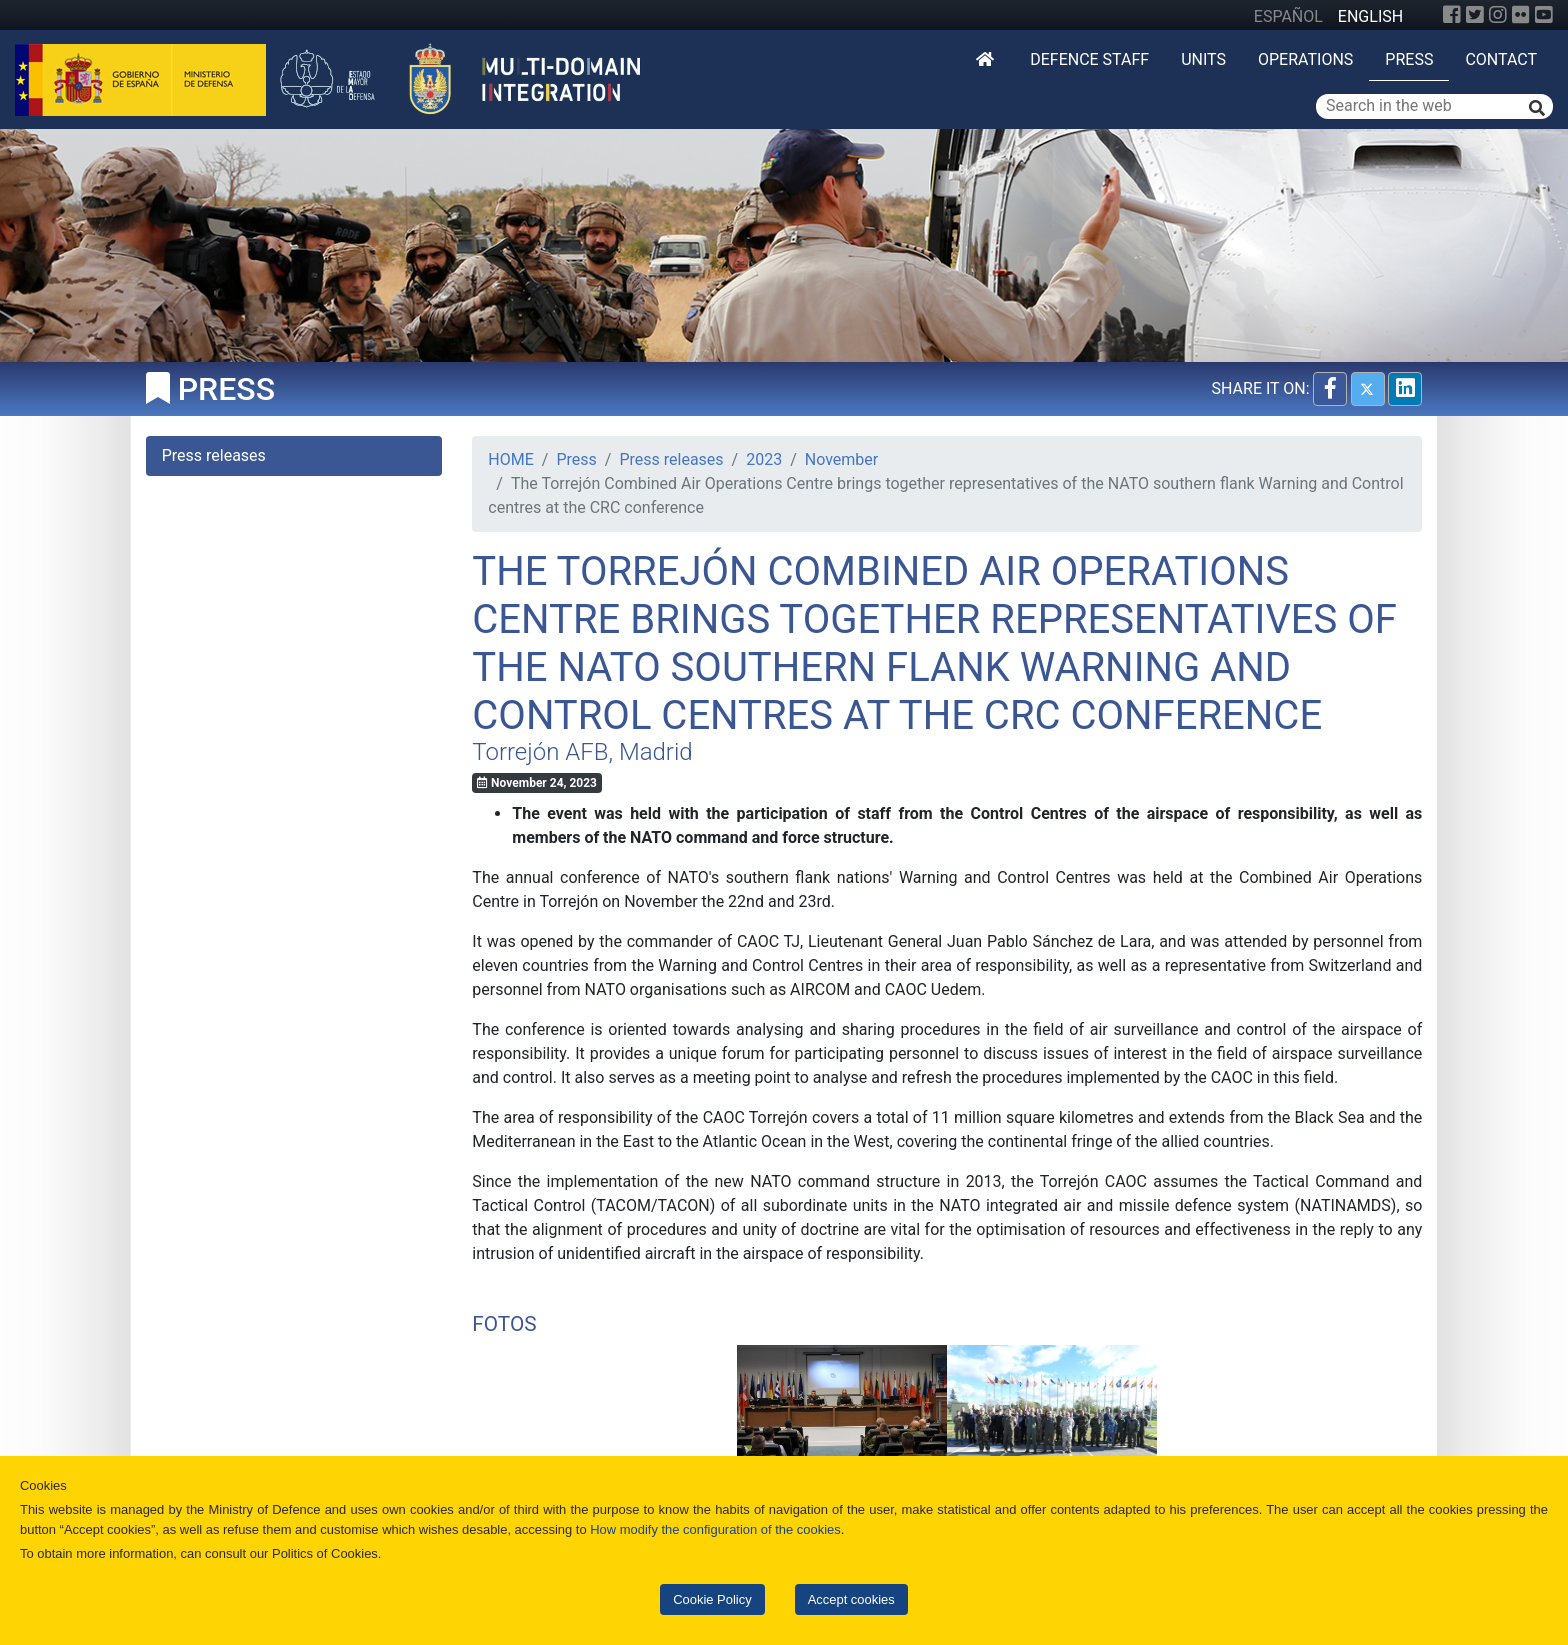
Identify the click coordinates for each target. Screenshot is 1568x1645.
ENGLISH (1370, 16)
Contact (1501, 59)
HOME (510, 459)
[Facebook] (1452, 15)
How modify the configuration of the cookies (715, 1529)
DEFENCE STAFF (1089, 59)
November (841, 459)
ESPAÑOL (1288, 16)
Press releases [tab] (214, 455)
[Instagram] (1498, 15)
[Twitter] (1475, 15)
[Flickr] (1521, 15)
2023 (764, 459)
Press (1409, 59)
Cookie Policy (712, 1599)
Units (1203, 59)
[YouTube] (1544, 15)
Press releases (671, 459)
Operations (1305, 59)
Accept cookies (851, 1599)
